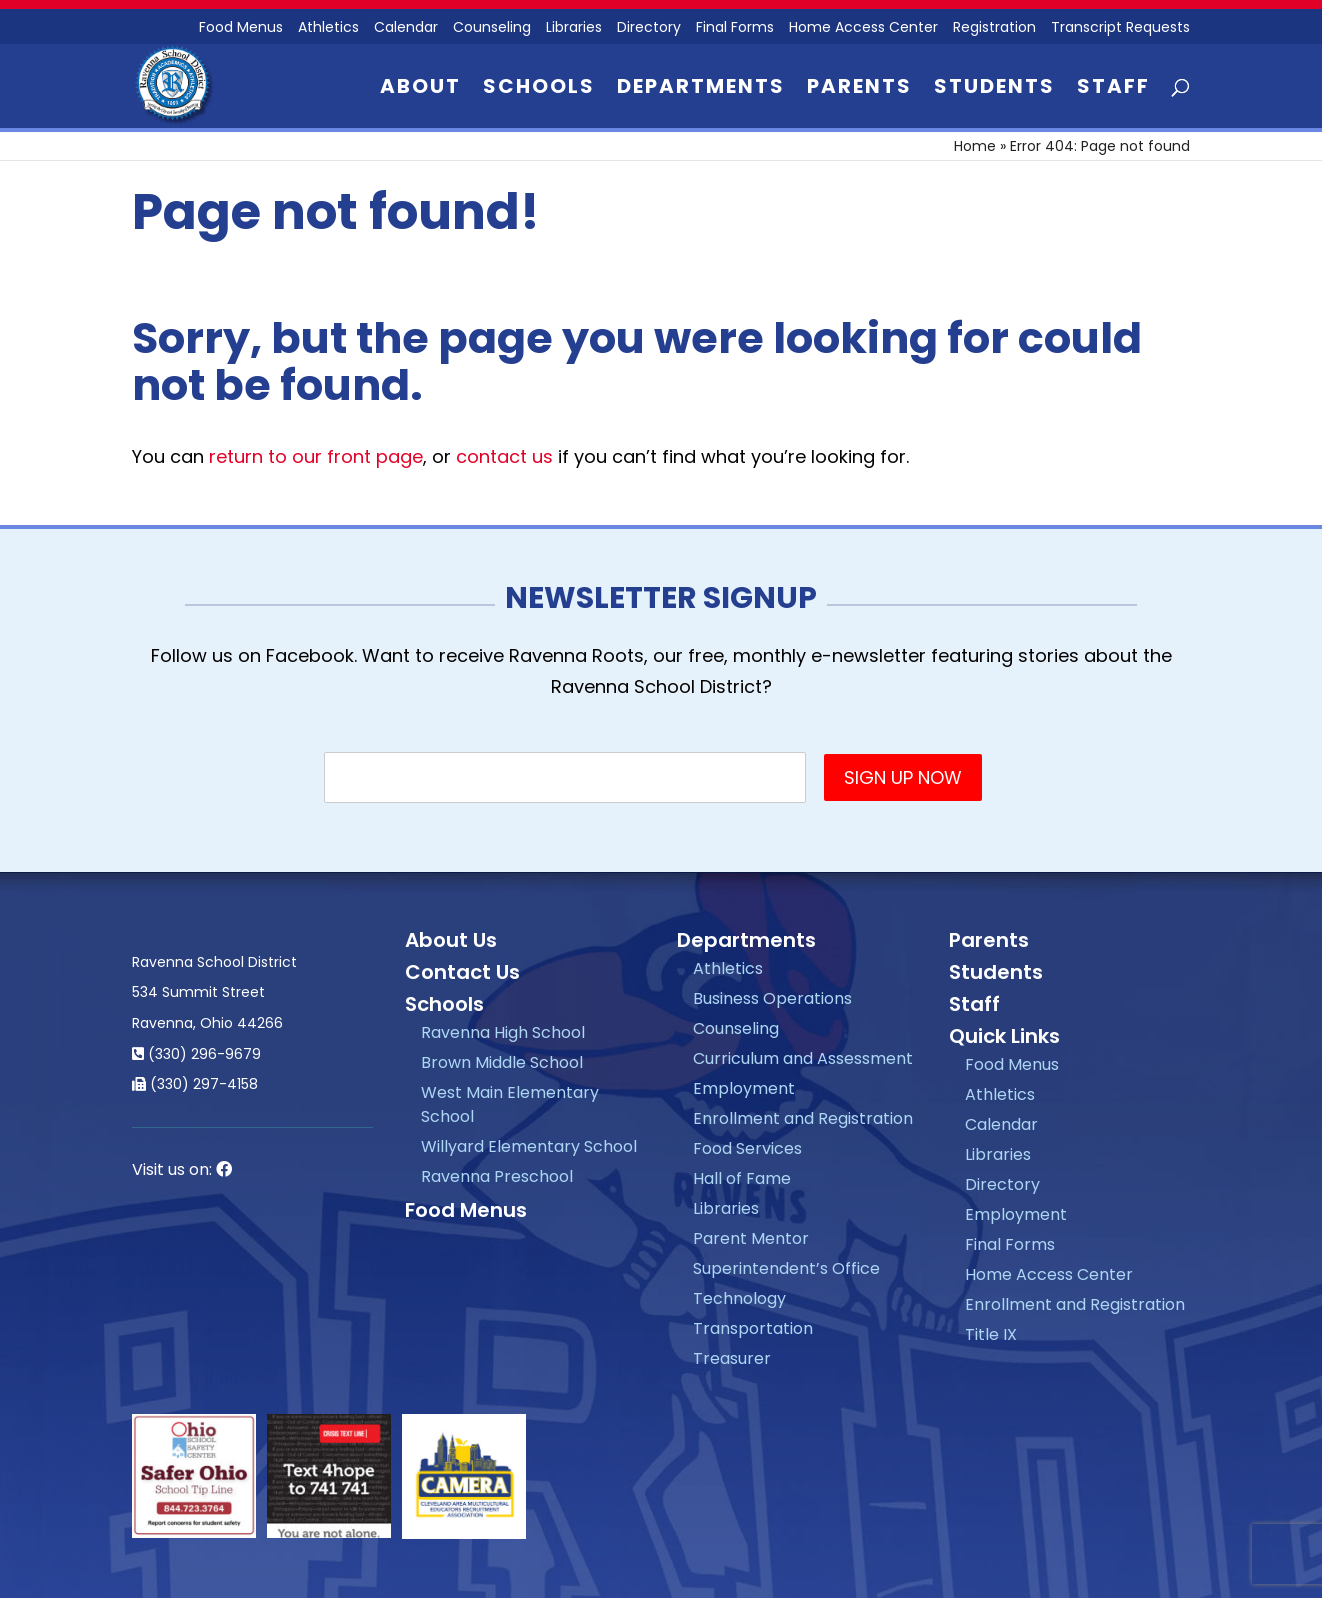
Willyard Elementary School (529, 1146)
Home (975, 146)
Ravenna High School (503, 1032)
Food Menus (466, 1210)
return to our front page (316, 456)
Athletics (328, 28)
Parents (859, 89)
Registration (994, 28)
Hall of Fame (742, 1178)
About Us (451, 940)
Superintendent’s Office (786, 1268)
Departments (701, 89)
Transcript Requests (1120, 28)
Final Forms (735, 28)
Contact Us (462, 972)
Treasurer (732, 1358)
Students (994, 89)
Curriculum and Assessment (803, 1058)
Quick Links (1004, 1036)
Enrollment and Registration (803, 1118)
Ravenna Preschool (497, 1176)
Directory (649, 28)
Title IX (991, 1334)
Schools (539, 89)
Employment (744, 1088)
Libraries (574, 28)
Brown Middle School (502, 1062)
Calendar (406, 28)
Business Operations (772, 998)
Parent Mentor (751, 1238)
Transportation (753, 1328)
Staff (1113, 89)
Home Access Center (863, 28)
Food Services (747, 1148)
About (420, 89)
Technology (739, 1298)
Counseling (492, 28)
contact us (504, 456)
